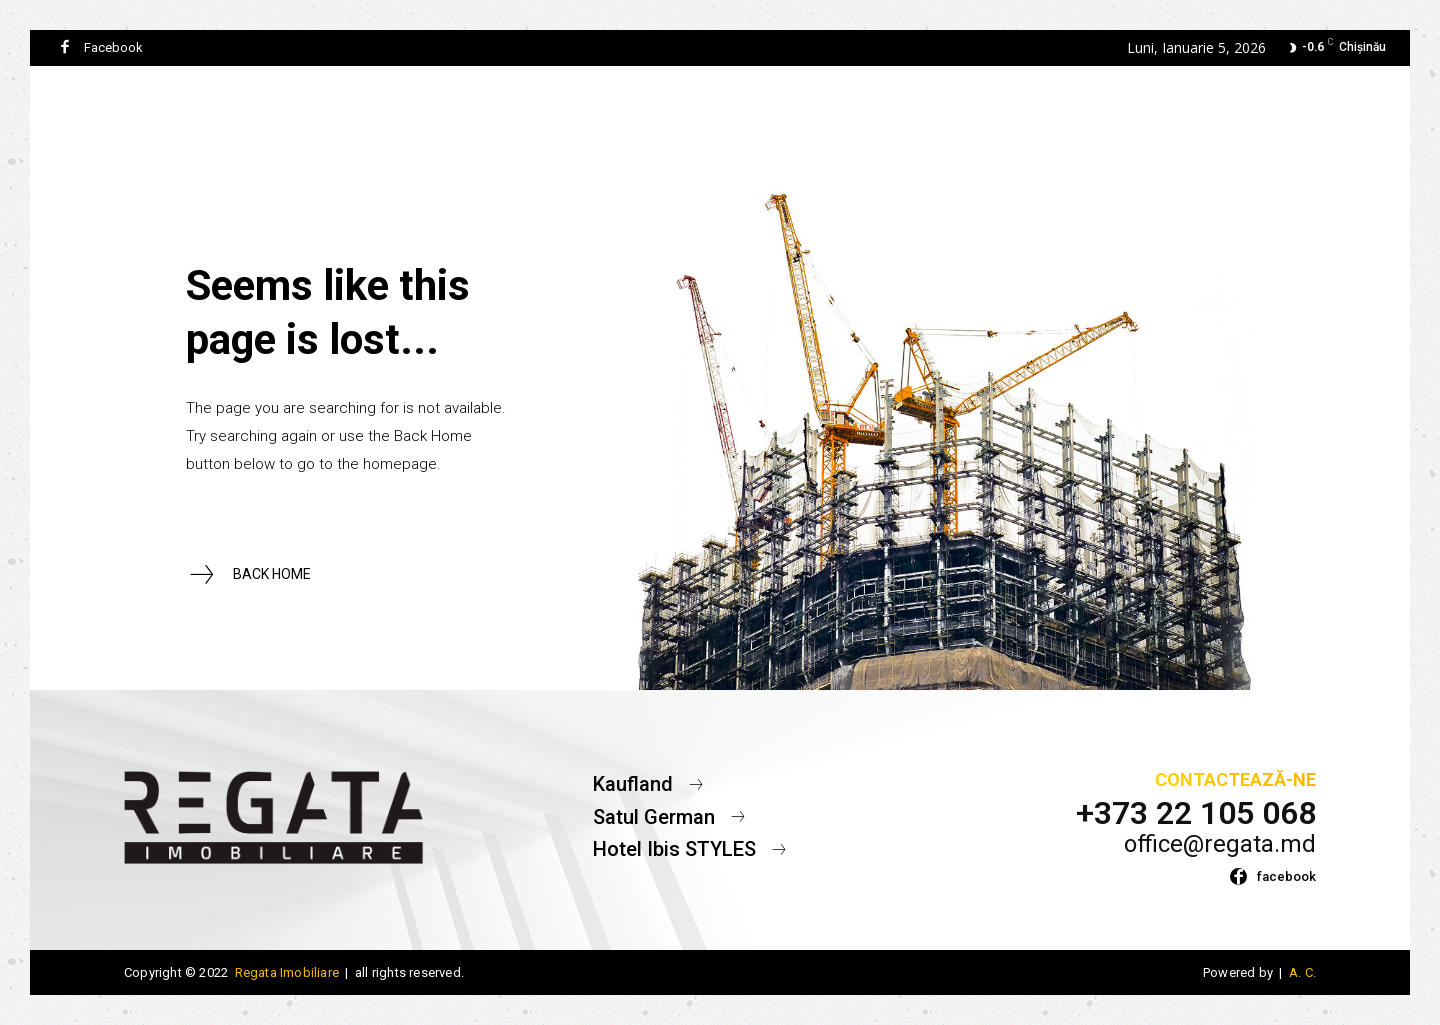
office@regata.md (1220, 844)
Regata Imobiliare (286, 972)
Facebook (113, 47)
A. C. (1301, 972)
